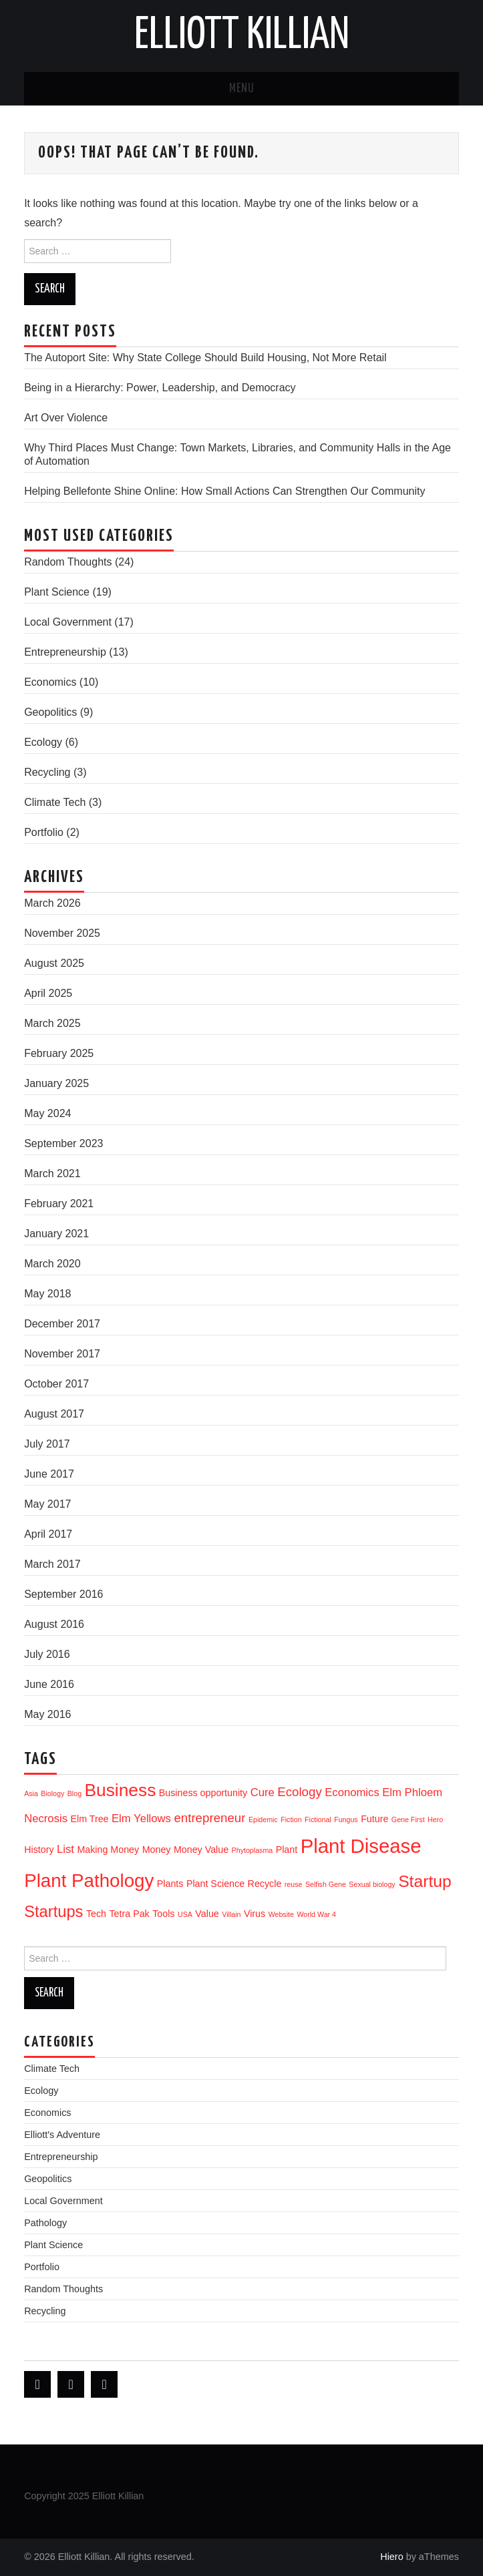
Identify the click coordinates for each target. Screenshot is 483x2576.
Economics (50, 682)
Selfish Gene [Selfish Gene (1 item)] (325, 1884)
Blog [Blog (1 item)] (74, 1793)
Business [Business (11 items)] (120, 1790)
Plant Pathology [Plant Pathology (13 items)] (89, 1880)
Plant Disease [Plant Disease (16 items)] (361, 1846)
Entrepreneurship (65, 652)
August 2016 (54, 1624)
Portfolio (43, 832)
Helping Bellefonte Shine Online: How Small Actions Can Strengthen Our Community (224, 491)
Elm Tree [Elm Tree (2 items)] (89, 1818)
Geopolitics (50, 712)
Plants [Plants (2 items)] (170, 1883)
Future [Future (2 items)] (374, 1818)
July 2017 (47, 1444)
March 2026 (52, 903)
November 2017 (62, 1353)
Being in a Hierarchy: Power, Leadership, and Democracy (159, 387)
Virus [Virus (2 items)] (254, 1913)
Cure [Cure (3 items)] (263, 1792)
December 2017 (62, 1323)
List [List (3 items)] (65, 1849)
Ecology (43, 742)
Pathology (45, 2222)
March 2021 (52, 1173)
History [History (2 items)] (38, 1849)
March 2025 (52, 1023)
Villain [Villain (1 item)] (231, 1914)
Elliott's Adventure (62, 2134)
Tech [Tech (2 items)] (96, 1913)
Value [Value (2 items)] (206, 1913)
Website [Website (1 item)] (281, 1914)
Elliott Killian (241, 36)
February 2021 (59, 1203)
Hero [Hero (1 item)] (435, 1819)
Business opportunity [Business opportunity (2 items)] (203, 1792)
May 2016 (47, 1714)
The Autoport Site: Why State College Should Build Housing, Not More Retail (205, 357)
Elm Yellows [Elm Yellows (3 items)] (141, 1818)
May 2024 (47, 1113)
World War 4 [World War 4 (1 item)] (316, 1914)
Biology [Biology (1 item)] (52, 1793)
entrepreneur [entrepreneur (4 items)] (209, 1818)
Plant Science (57, 592)
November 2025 (62, 933)
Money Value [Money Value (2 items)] (201, 1849)
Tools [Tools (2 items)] (163, 1913)
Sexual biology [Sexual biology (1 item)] (372, 1884)
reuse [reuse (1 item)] (294, 1884)
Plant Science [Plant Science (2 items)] (215, 1883)
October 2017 (56, 1383)
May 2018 (47, 1293)
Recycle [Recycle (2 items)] (265, 1883)
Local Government (68, 622)
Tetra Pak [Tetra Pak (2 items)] (129, 1913)
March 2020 (52, 1263)
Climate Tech (55, 802)
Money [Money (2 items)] (156, 1849)
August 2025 (54, 963)
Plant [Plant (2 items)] (287, 1849)
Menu (242, 89)
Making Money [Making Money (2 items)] (108, 1849)
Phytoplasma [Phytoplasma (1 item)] (252, 1850)
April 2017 (48, 1534)
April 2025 (48, 993)
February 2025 (59, 1053)
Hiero (391, 2556)
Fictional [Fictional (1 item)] (318, 1819)
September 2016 (63, 1594)
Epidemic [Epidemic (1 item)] (263, 1819)
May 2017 (47, 1504)
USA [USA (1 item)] (185, 1914)
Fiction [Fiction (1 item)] (291, 1819)
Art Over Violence (66, 417)
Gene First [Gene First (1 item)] (408, 1819)
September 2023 (63, 1143)
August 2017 (54, 1414)
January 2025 (56, 1083)
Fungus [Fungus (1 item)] (346, 1819)
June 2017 (49, 1474)
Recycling (47, 772)
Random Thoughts (68, 562)
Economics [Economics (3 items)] (352, 1792)
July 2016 (47, 1654)
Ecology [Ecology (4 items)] (299, 1792)
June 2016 (49, 1684)
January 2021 (56, 1233)
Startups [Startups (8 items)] (53, 1911)
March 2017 (52, 1564)
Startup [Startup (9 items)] (425, 1881)
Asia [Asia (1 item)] (31, 1793)
